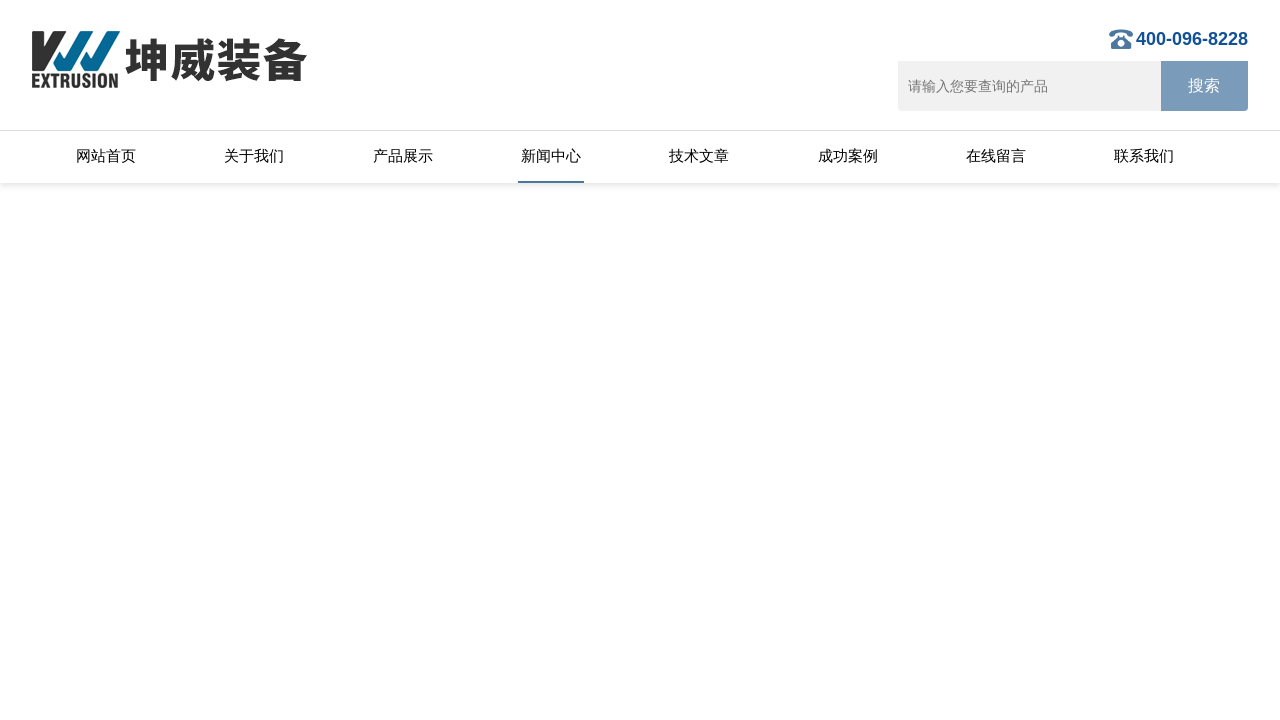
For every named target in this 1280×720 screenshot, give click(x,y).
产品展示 (403, 155)
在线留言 (996, 155)
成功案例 (848, 155)
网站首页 (106, 155)
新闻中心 (551, 155)
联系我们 (1144, 155)
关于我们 (254, 155)
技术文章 (699, 155)
